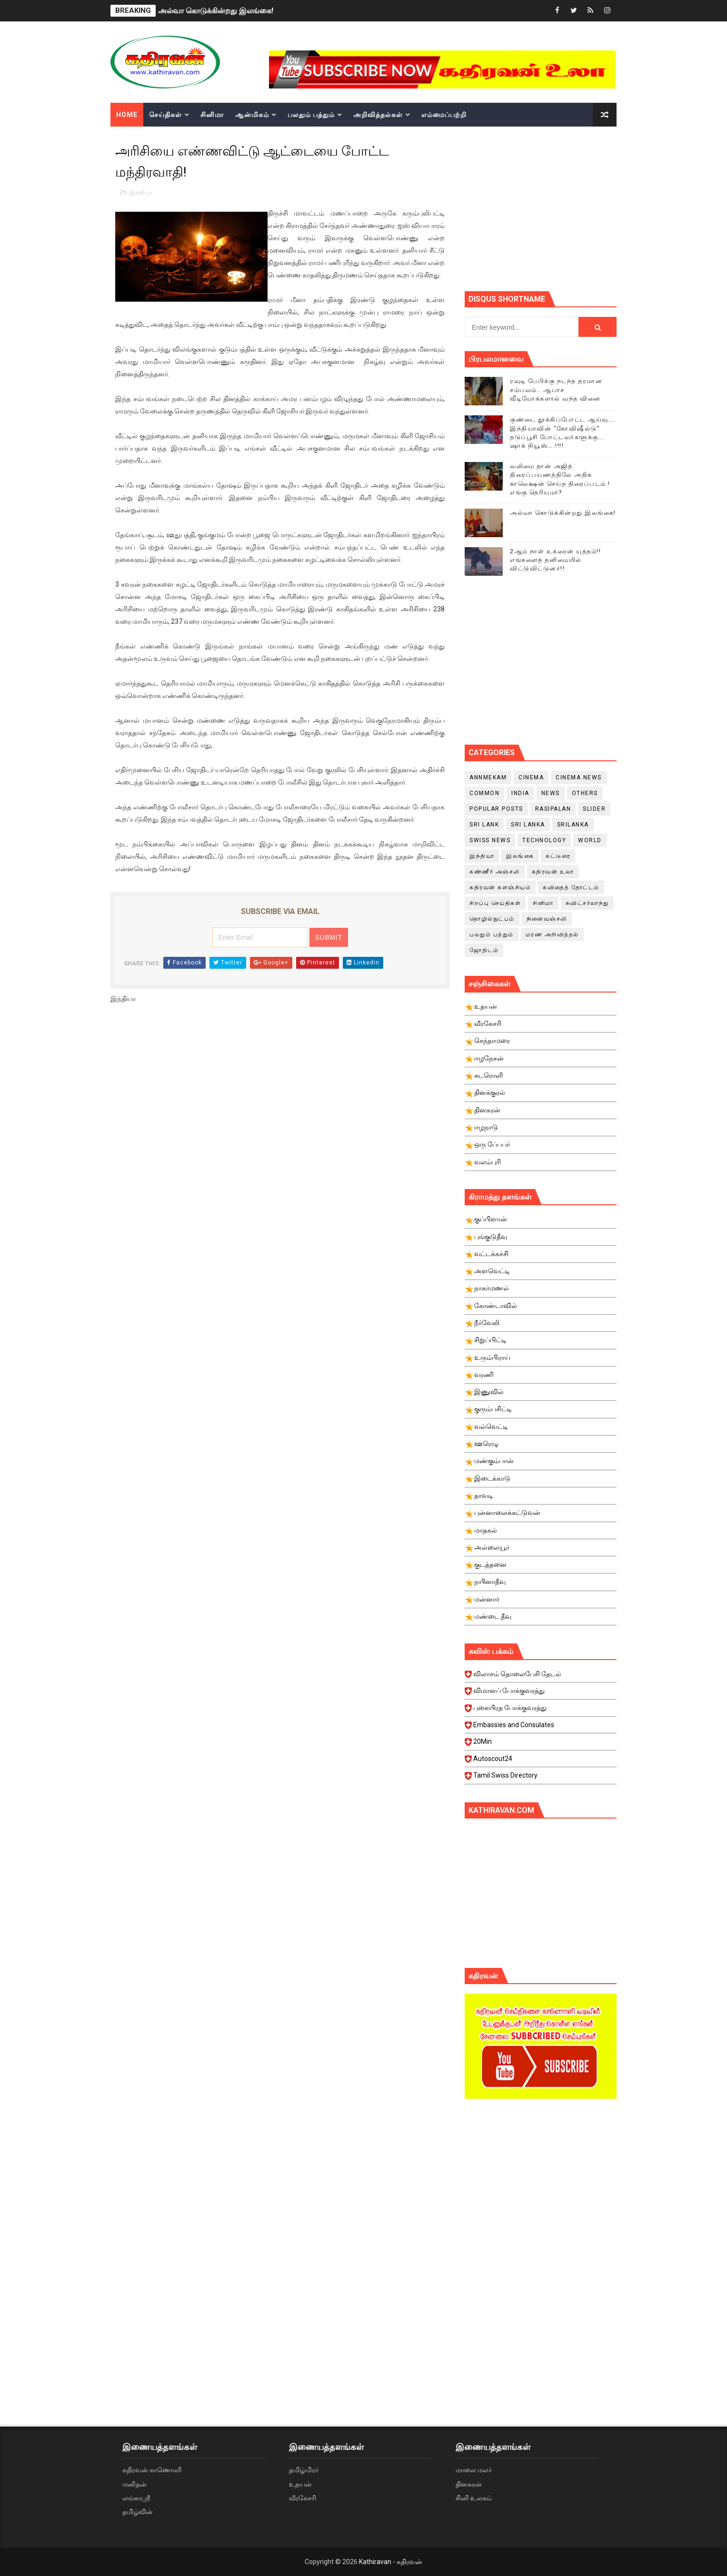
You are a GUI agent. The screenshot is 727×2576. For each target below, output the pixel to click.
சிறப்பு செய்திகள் (495, 903)
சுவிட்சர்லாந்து (587, 903)
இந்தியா (141, 192)
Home (127, 114)
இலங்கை (520, 856)
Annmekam (488, 777)
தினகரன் (469, 2484)
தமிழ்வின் (137, 2512)
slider (594, 809)
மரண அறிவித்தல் (552, 934)
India (520, 793)
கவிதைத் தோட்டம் (571, 887)
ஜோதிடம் (483, 950)
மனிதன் (134, 2484)
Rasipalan (553, 809)
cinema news (579, 777)
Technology (544, 840)
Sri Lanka (528, 824)
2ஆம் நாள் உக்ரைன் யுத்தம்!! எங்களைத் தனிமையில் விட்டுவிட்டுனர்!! (555, 560)
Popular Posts (496, 809)
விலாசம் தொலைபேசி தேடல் (542, 1676)
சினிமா (212, 114)
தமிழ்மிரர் (304, 2470)
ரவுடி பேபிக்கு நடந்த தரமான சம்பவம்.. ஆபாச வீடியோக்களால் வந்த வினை (556, 389)
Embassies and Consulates (542, 1727)
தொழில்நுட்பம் (492, 918)
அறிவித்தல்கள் (378, 114)
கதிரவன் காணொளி (151, 2470)
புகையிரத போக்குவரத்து (542, 1710)
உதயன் (300, 2484)
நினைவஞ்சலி (547, 918)
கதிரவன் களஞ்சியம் (500, 887)
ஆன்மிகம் (252, 114)
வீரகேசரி (302, 2498)
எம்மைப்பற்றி (444, 114)
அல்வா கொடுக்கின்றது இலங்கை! (215, 10)
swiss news (489, 840)
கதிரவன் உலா (553, 871)
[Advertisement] (596, 207)
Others (585, 793)
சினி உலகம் (474, 2498)
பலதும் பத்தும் (311, 114)
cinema (531, 777)
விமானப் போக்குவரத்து (542, 1693)
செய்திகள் (165, 114)
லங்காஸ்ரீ (136, 2498)
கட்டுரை (558, 856)
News (550, 793)
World (590, 840)
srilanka (573, 824)
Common (484, 793)
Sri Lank (484, 824)
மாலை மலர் (474, 2470)
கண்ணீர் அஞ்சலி (494, 871)
